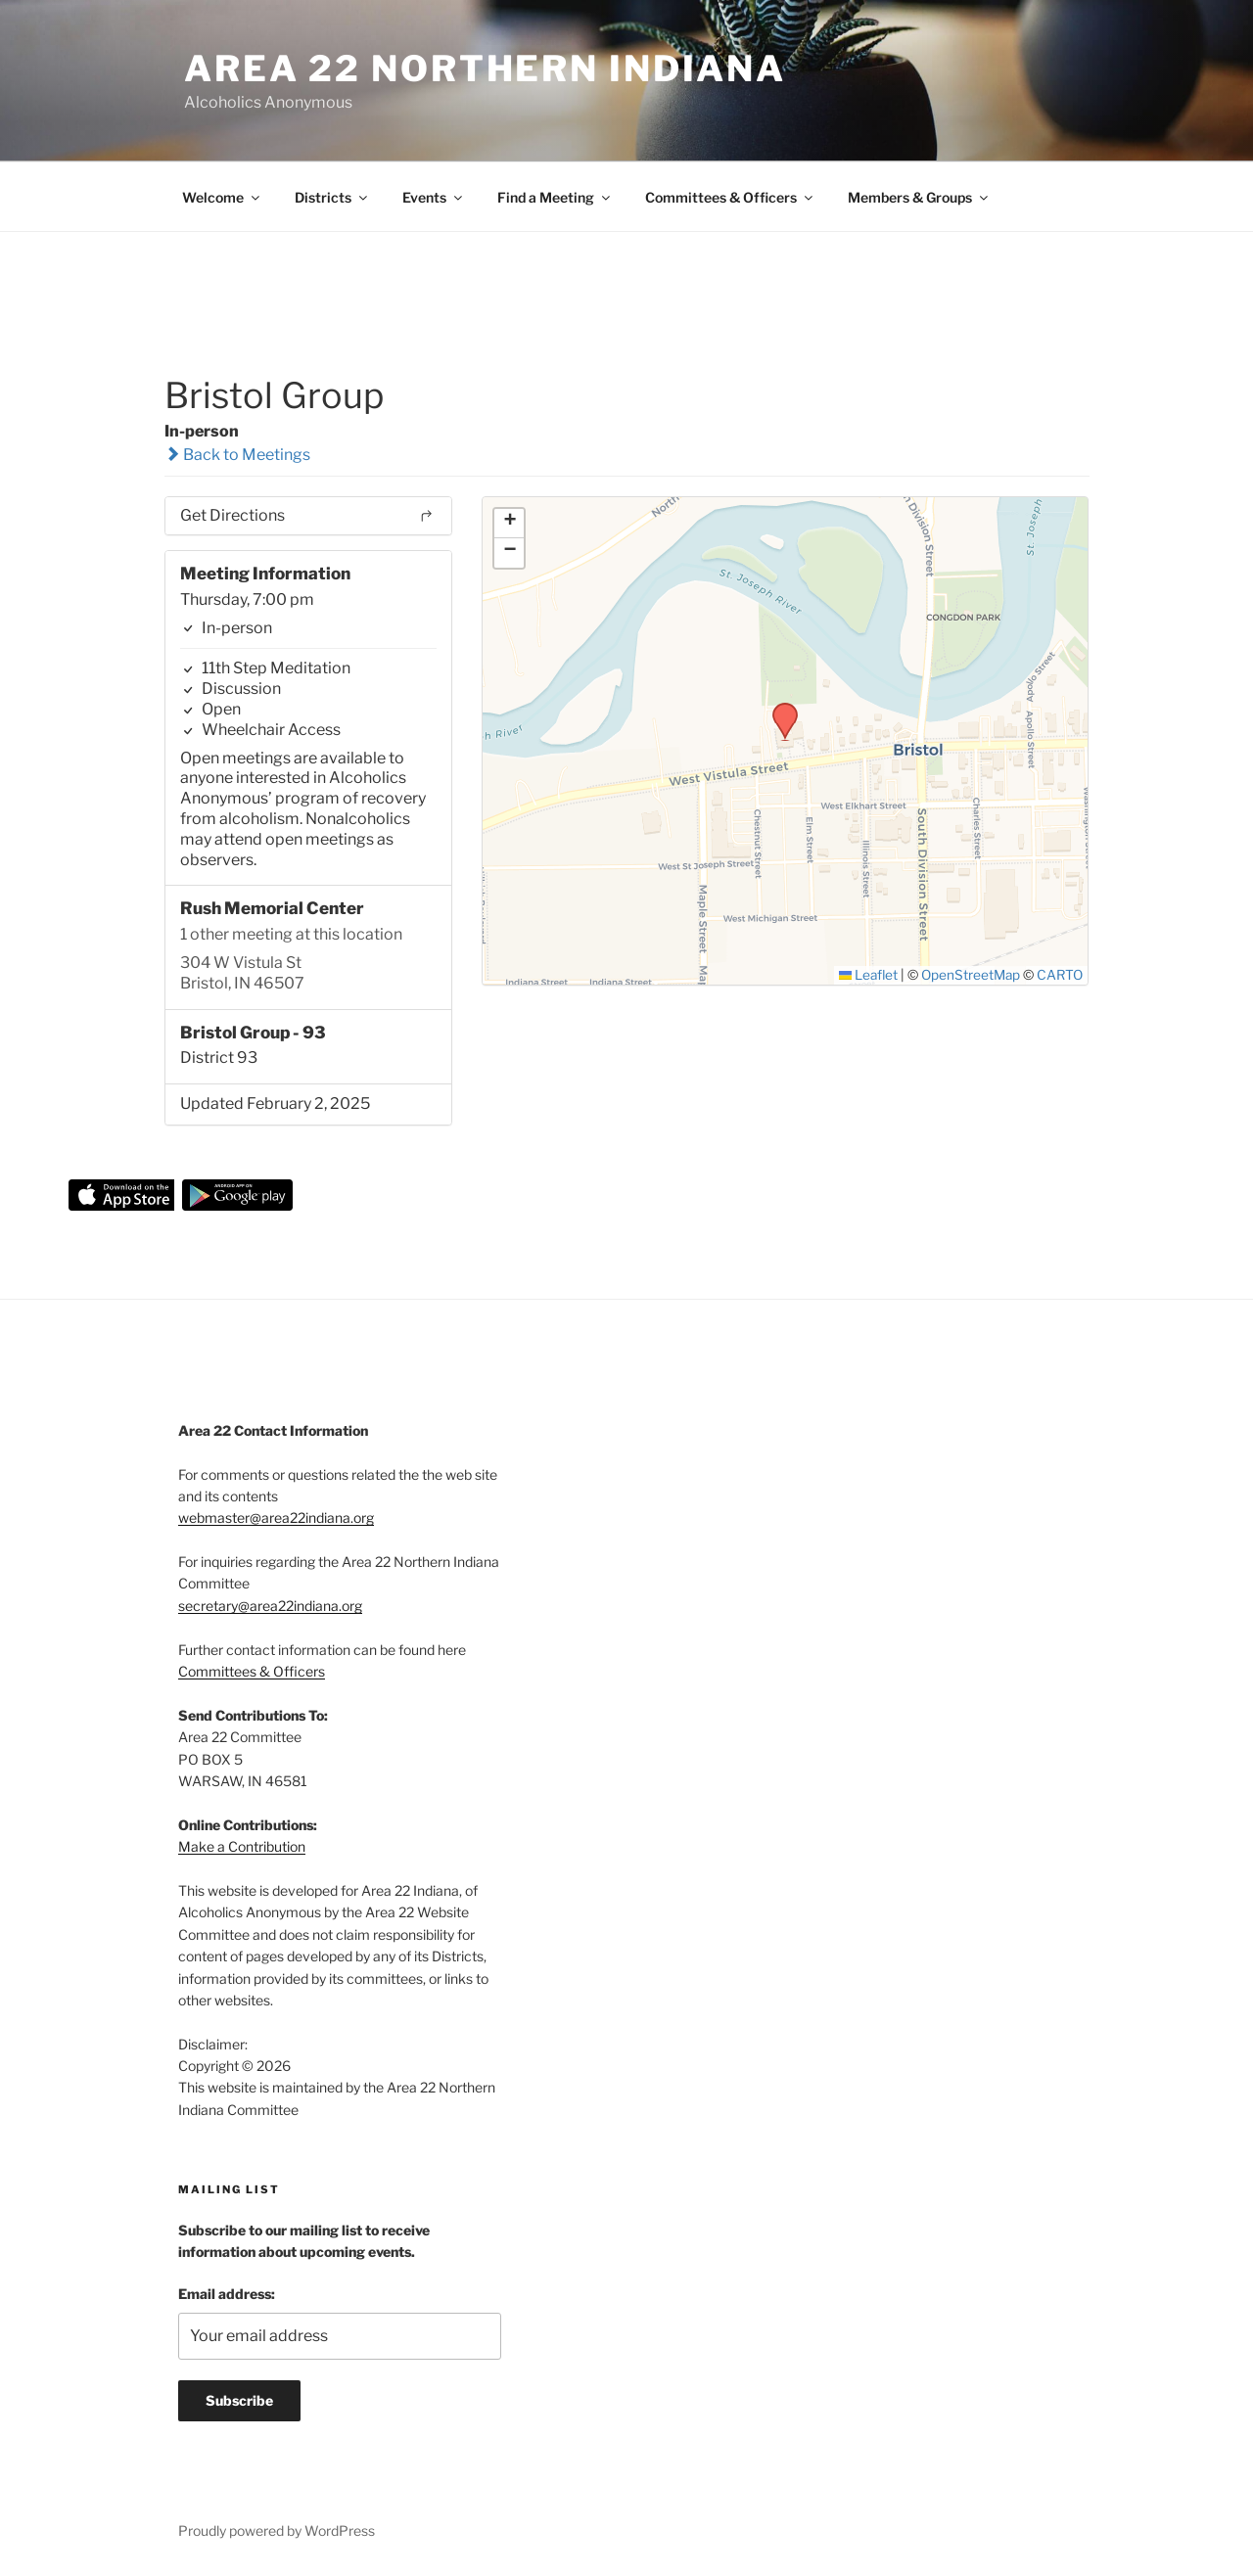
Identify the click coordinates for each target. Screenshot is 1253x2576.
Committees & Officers (730, 197)
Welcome (222, 197)
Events (433, 197)
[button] (778, 708)
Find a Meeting (555, 197)
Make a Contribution (241, 1846)
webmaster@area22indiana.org (276, 1517)
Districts (332, 197)
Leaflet (869, 975)
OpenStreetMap (970, 975)
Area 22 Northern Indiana (485, 68)
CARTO (1060, 975)
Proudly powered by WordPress (276, 2530)
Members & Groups (919, 197)
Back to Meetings (237, 454)
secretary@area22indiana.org (270, 1605)
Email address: (226, 2293)
